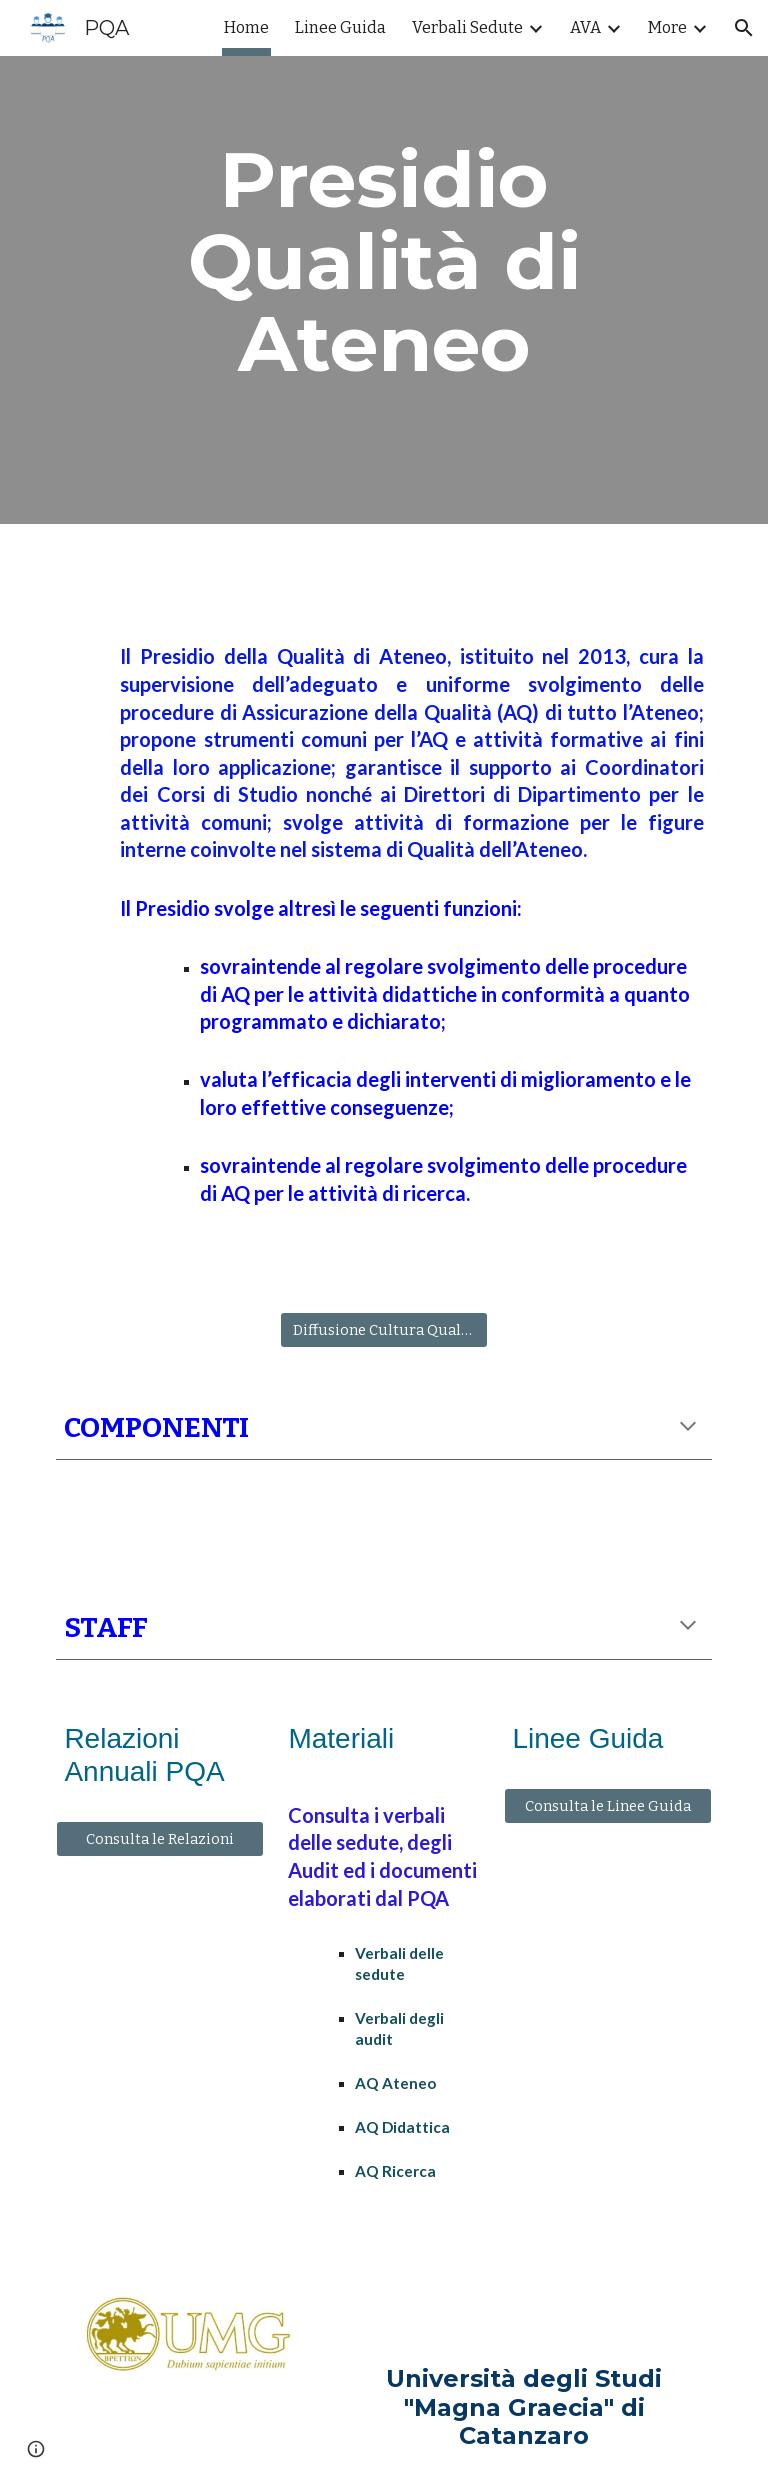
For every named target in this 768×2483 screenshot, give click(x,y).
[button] (744, 28)
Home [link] (246, 27)
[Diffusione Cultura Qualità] (383, 1329)
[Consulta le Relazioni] (159, 1839)
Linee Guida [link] (340, 27)
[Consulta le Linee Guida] (607, 1805)
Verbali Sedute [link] (467, 27)
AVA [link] (585, 27)
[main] (383, 262)
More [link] (667, 27)
